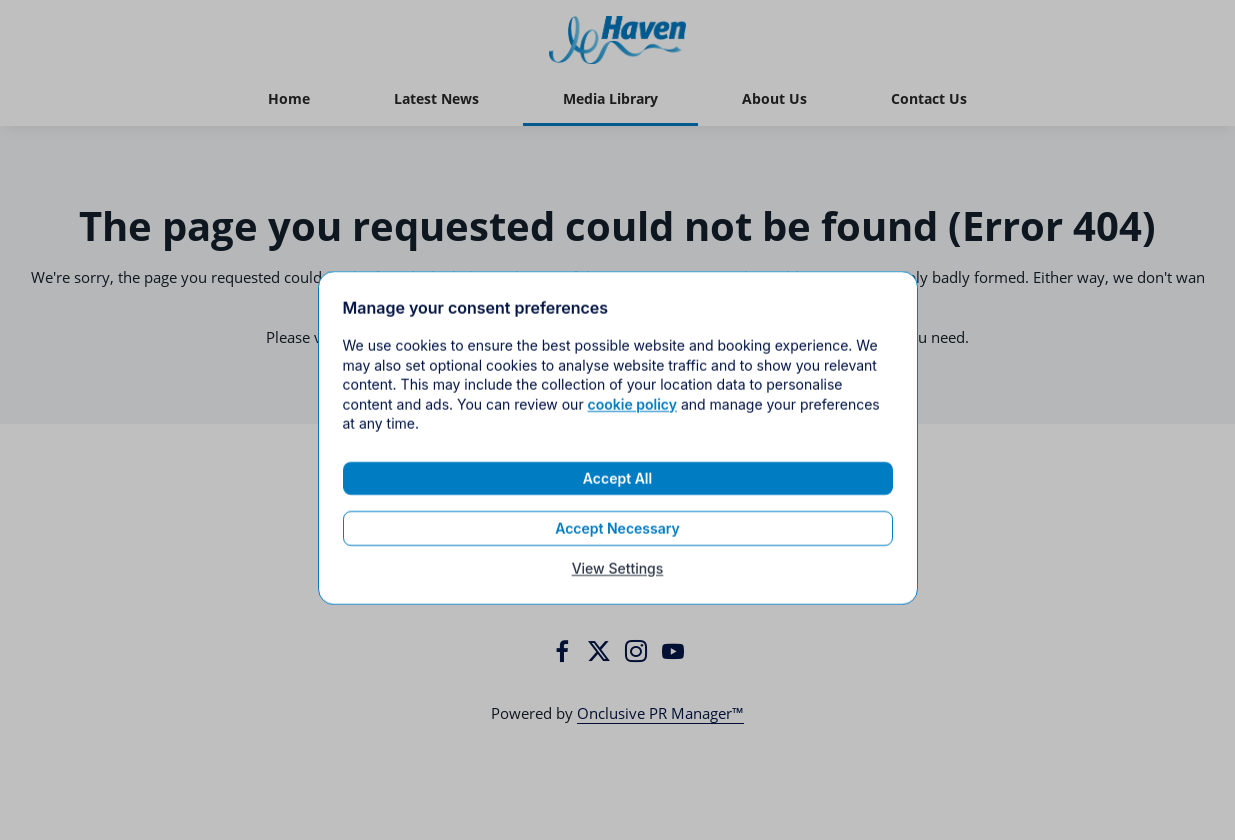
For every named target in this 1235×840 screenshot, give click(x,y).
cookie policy (632, 414)
